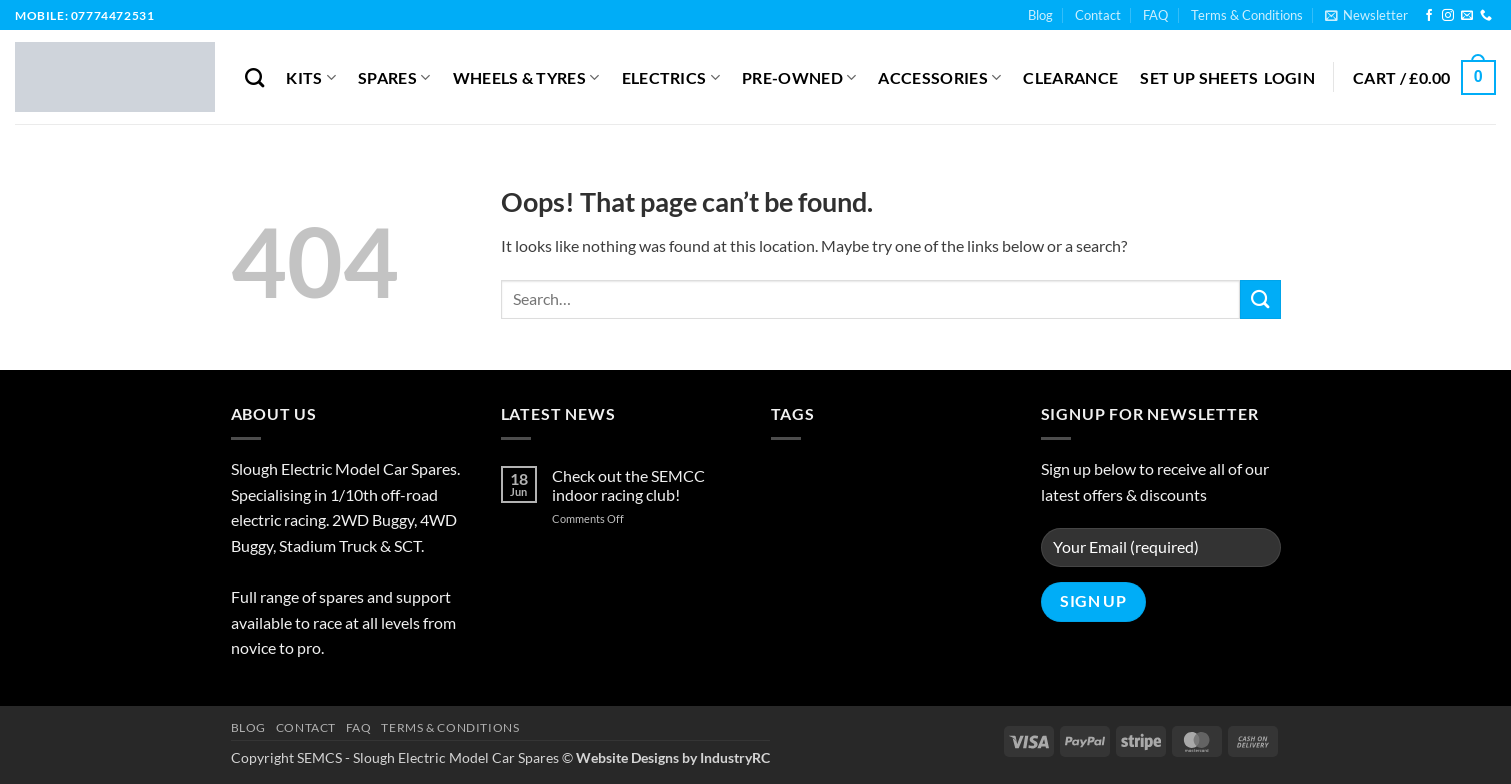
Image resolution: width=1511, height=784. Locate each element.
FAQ (1155, 15)
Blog (1040, 15)
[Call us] (1486, 16)
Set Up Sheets (1199, 77)
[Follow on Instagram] (1448, 16)
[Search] (254, 77)
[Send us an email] (1467, 16)
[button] (1366, 15)
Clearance (1070, 77)
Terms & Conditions (1247, 15)
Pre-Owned (799, 77)
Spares (394, 77)
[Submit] (1260, 299)
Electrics (671, 77)
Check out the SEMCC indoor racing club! (628, 485)
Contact (1098, 15)
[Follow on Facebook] (1429, 16)
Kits (311, 77)
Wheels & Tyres (526, 77)
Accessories (939, 77)
